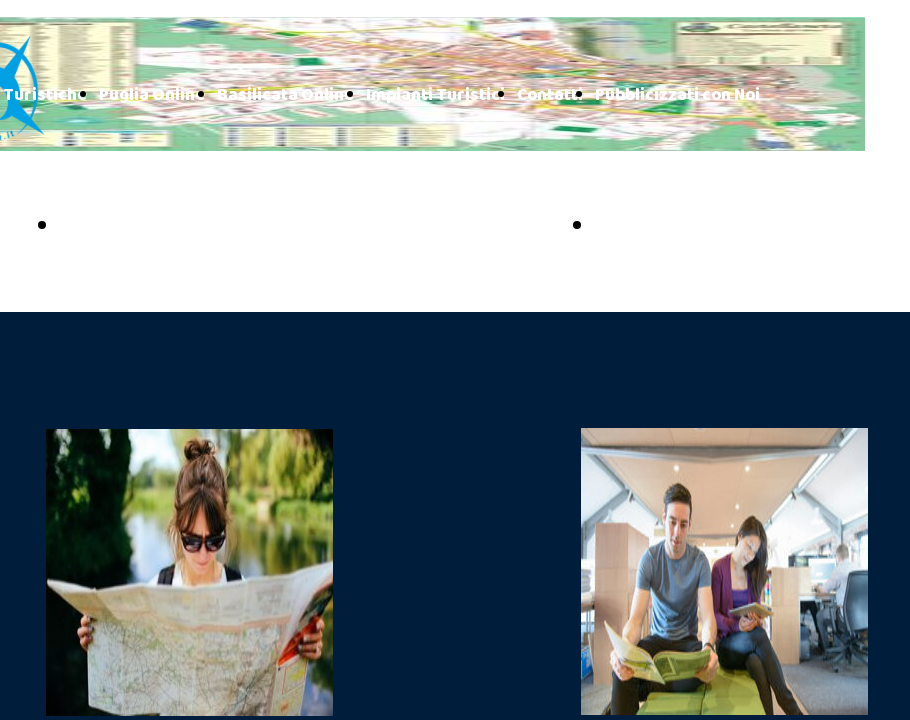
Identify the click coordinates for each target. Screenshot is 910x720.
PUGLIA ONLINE (147, 227)
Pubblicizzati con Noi (677, 95)
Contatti (550, 95)
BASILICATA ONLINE (705, 227)
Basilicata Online (285, 95)
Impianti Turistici (435, 95)
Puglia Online (152, 95)
